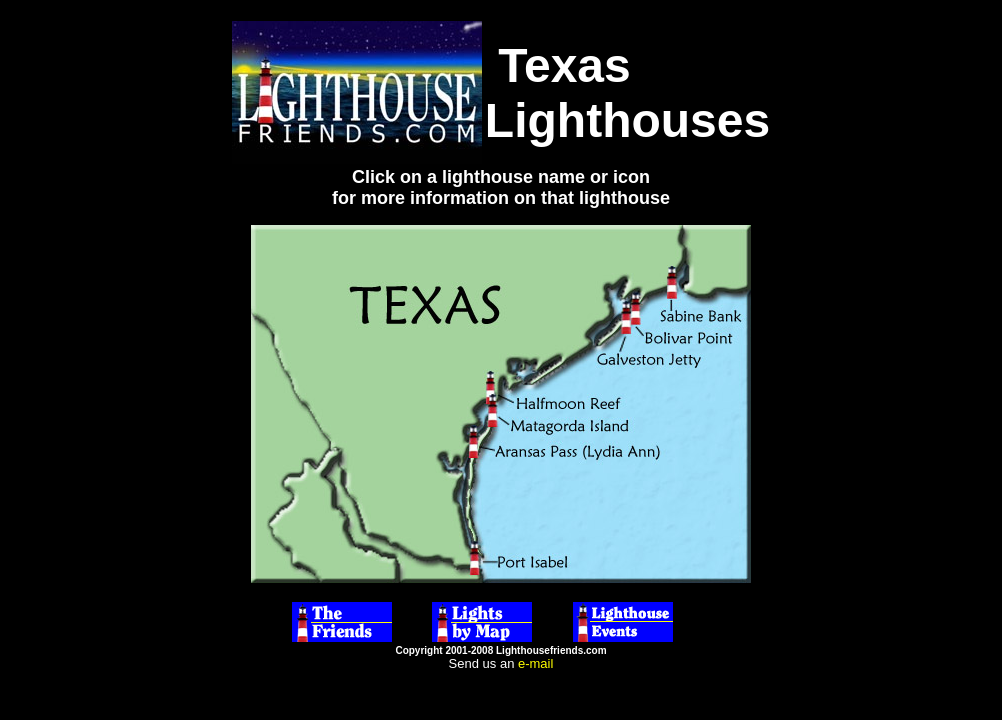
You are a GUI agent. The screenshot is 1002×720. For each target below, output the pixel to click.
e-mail (535, 663)
